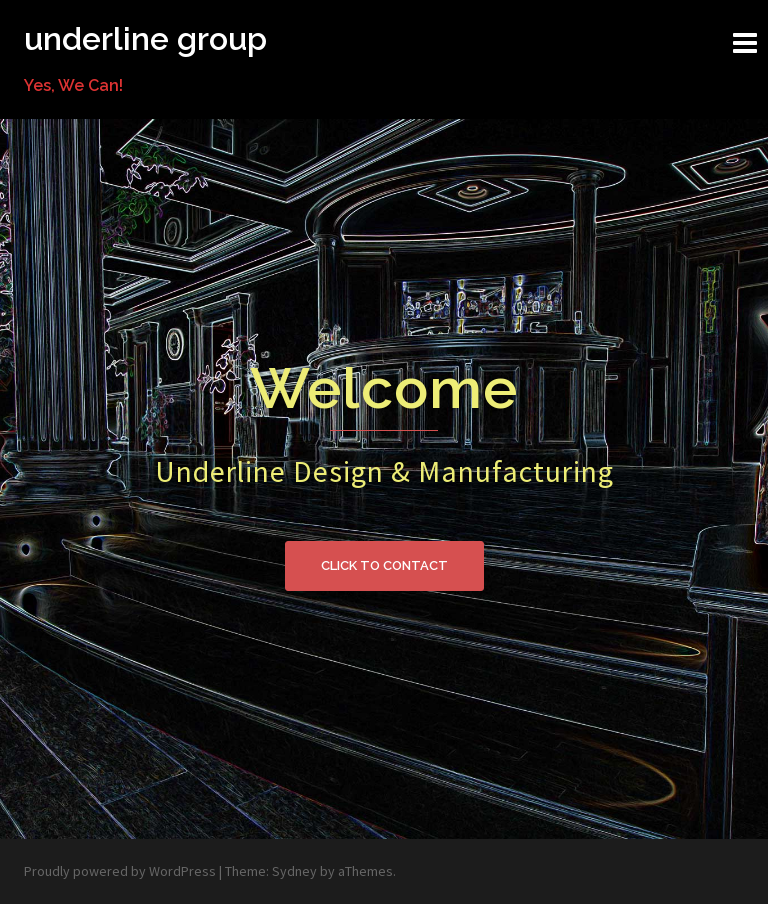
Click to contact (384, 565)
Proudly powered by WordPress (120, 871)
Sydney (294, 871)
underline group (145, 38)
